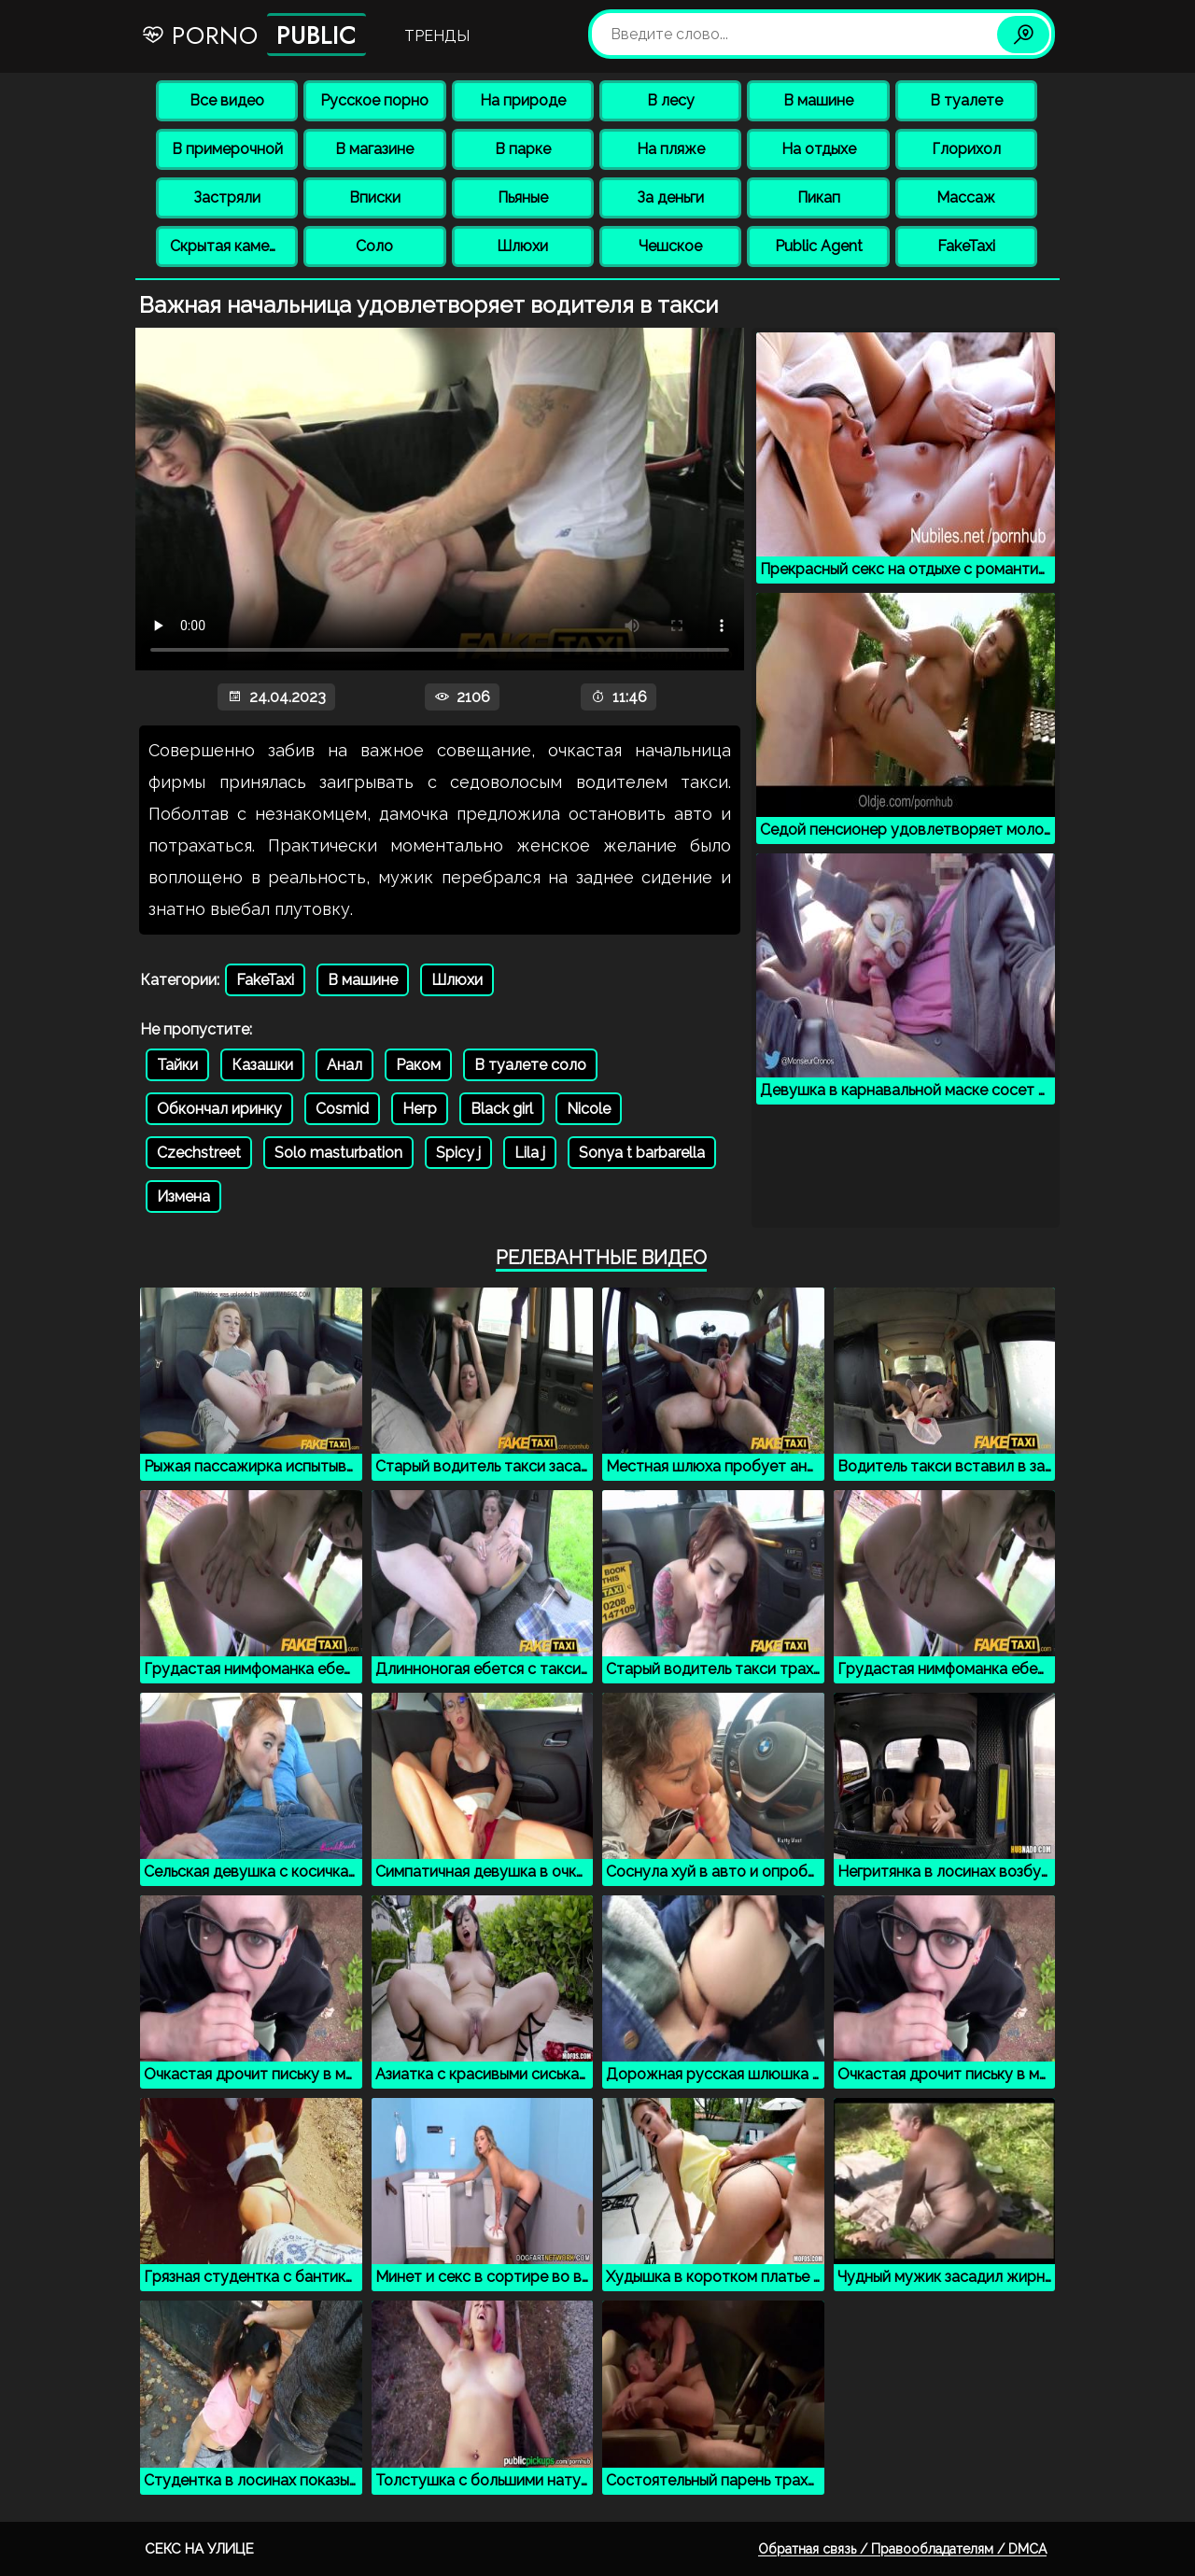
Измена (183, 1196)
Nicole (589, 1109)
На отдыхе (818, 149)
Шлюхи (522, 246)
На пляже (671, 149)
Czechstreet (199, 1152)
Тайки (177, 1065)
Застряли (226, 197)
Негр (419, 1109)
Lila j (529, 1152)
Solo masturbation (338, 1152)
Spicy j (458, 1152)
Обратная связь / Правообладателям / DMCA (902, 2548)
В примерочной (227, 149)
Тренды (437, 36)
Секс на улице (199, 2549)
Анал (344, 1065)
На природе (523, 100)
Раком (418, 1065)
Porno (253, 34)
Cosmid (342, 1109)
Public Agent (819, 246)
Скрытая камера (228, 246)
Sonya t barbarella (642, 1152)
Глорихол (966, 149)
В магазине (374, 149)
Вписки (375, 197)
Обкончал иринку (219, 1109)
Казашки (262, 1065)
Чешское (670, 246)
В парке (523, 149)
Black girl (502, 1109)
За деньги (670, 197)
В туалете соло (530, 1065)
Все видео (227, 100)
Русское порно (374, 100)
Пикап (818, 197)
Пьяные (523, 197)
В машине (818, 100)
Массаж (965, 197)
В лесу (671, 100)
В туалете (966, 100)
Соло (374, 246)
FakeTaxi (966, 246)
